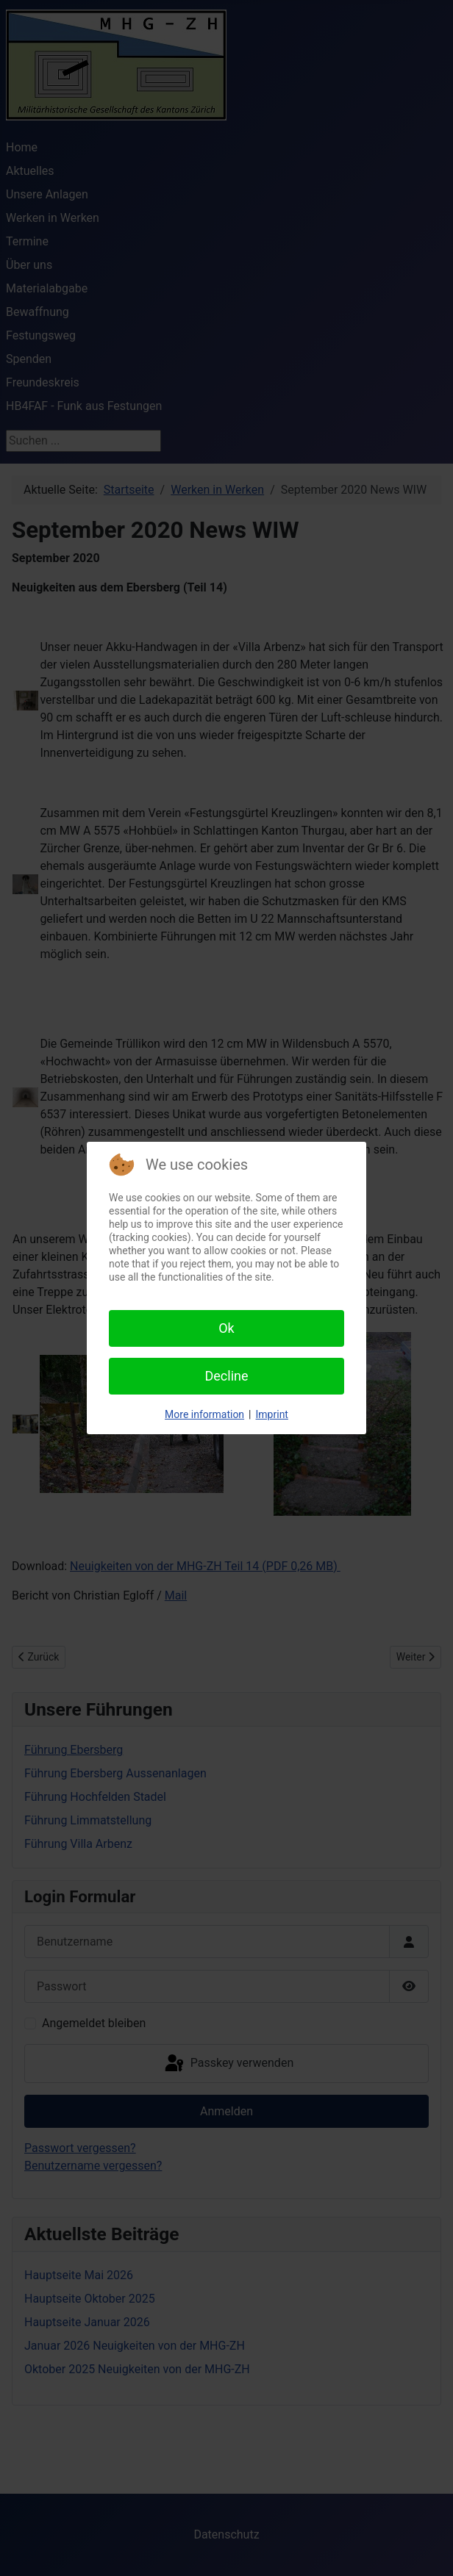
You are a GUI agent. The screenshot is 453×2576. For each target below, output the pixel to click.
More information (204, 1414)
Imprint (272, 1414)
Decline (226, 1376)
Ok (226, 1328)
